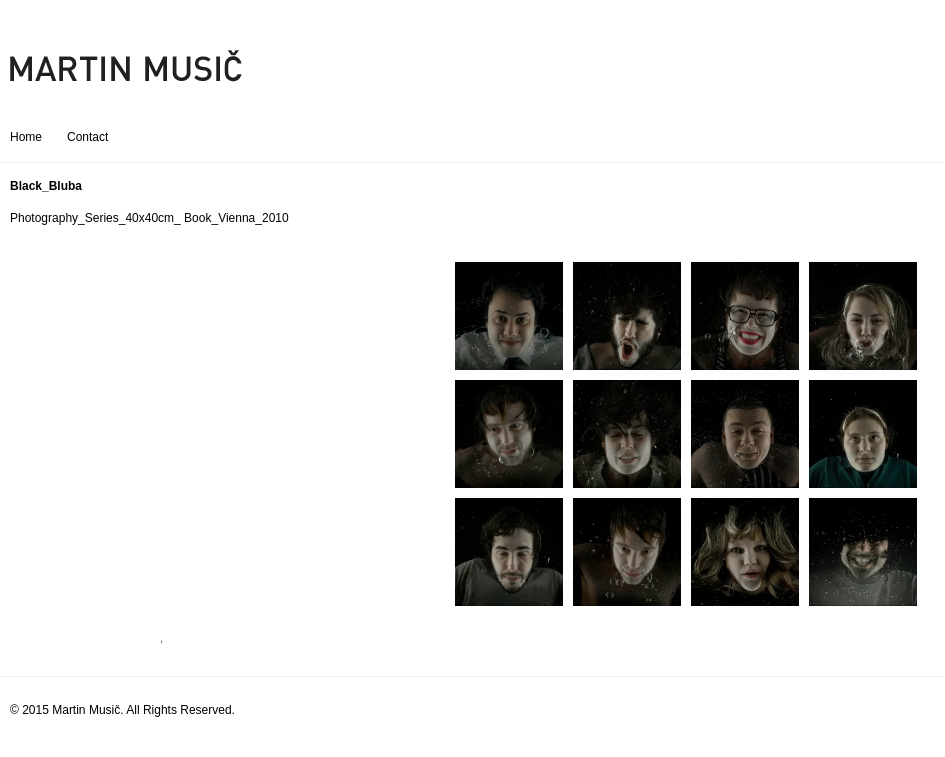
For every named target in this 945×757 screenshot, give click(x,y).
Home (26, 137)
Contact (87, 137)
